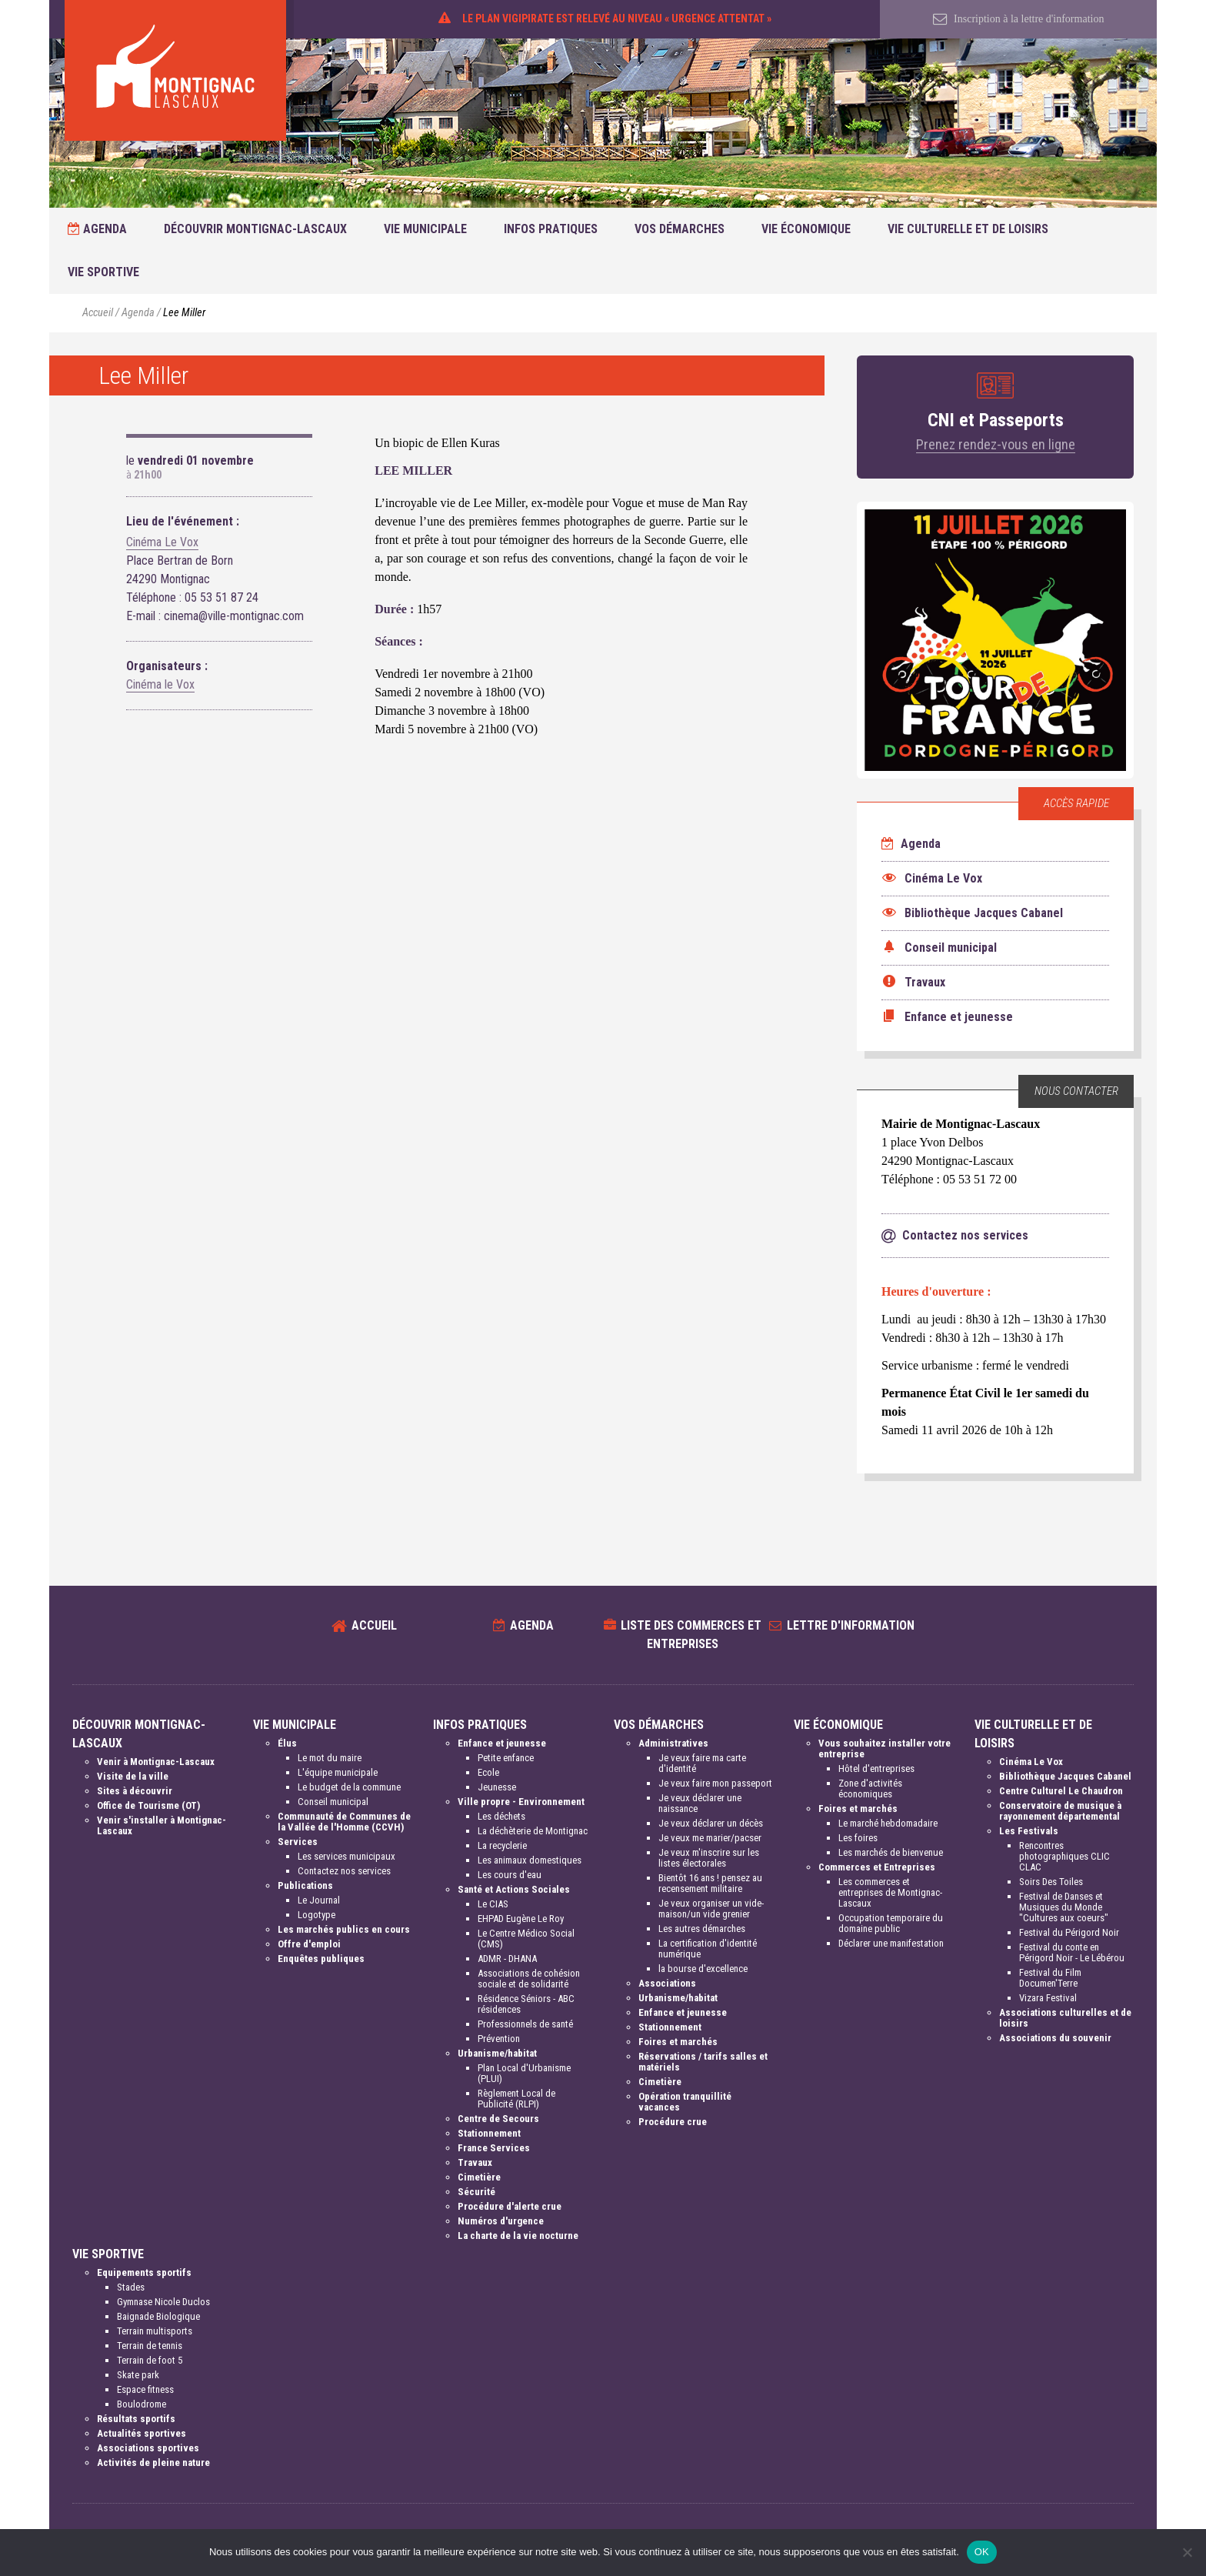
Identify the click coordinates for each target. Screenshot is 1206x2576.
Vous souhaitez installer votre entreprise (884, 1748)
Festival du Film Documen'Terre (1050, 1978)
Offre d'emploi (309, 1944)
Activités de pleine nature (153, 2462)
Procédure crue (672, 2121)
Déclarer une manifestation (891, 1943)
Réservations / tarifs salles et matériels (703, 2061)
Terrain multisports (154, 2331)
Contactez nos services (344, 1871)
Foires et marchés (678, 2041)
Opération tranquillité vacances (684, 2101)
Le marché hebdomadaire (888, 1823)
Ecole (488, 1772)
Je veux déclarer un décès (710, 1823)
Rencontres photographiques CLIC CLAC (1064, 1856)
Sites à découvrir (134, 1791)
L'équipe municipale (338, 1772)
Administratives (673, 1743)
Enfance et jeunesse (502, 1743)
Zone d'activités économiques (870, 1788)
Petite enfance (506, 1757)
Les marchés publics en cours (344, 1929)
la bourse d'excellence (703, 1968)
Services (298, 1841)
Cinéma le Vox (160, 684)
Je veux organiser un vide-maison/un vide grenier (711, 1908)
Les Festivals (1028, 1831)
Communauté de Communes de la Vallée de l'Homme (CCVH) (344, 1821)
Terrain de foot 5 (149, 2360)
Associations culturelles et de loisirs (1065, 2018)
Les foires (858, 1838)
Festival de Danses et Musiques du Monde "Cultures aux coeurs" (1063, 1907)
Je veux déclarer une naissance (699, 1803)
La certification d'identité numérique (707, 1948)
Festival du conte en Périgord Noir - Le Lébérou (1071, 1952)
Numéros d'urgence (501, 2221)
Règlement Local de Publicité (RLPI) (516, 2098)
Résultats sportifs (136, 2418)
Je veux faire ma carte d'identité (702, 1763)
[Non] (1186, 2552)
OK (981, 2552)
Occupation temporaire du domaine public (890, 1923)
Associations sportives (148, 2448)
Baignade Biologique (158, 2316)
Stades (131, 2287)
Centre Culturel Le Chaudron (1061, 1791)
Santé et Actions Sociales (514, 1889)
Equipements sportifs (144, 2272)
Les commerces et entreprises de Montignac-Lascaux (890, 1892)
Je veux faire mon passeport (715, 1783)
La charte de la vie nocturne (518, 2235)
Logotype (316, 1914)
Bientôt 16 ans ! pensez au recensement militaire (710, 1883)
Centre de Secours (498, 2118)
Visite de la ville (132, 1776)
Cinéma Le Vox (162, 542)
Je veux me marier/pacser (709, 1838)
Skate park (138, 2375)
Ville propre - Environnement (521, 1801)
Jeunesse (497, 1787)
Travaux (475, 2162)
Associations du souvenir (1055, 2038)
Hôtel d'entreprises (876, 1768)
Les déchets (501, 1816)
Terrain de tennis (149, 2345)
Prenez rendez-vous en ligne (995, 444)
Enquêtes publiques (321, 1958)
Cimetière (479, 2177)
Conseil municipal (333, 1801)
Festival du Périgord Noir (1069, 1932)
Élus (287, 1743)
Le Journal (319, 1900)
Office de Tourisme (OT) (148, 1805)
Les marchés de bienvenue (890, 1852)
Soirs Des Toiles (1051, 1881)
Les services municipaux (346, 1856)
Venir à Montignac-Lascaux (156, 1761)
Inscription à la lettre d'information (1018, 19)
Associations (667, 1983)
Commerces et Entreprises (876, 1867)
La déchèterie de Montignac (533, 1831)
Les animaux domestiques (529, 1860)
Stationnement (489, 2133)
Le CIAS (493, 1904)
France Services (494, 2148)
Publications (305, 1885)
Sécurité (476, 2191)
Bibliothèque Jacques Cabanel (1065, 1776)
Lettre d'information (850, 1625)
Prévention (499, 2038)
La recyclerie (502, 1845)
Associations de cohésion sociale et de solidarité (529, 1978)
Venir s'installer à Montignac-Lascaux (161, 1825)
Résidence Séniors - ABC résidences (526, 2004)
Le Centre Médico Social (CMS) (526, 1938)
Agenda (97, 229)
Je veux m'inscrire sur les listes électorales (708, 1858)
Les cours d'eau (509, 1874)
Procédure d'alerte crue (509, 2206)
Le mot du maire (329, 1757)
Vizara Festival (1048, 1998)
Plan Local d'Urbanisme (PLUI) (524, 2073)
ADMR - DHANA (507, 1958)
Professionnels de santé (525, 2024)
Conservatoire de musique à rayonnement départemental (1060, 1811)
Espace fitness (145, 2389)
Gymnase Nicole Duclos (163, 2301)
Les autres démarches (701, 1928)
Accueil (97, 312)
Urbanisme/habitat (497, 2053)
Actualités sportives (141, 2433)
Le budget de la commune (349, 1787)
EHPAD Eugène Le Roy (521, 1918)
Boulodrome (141, 2404)
